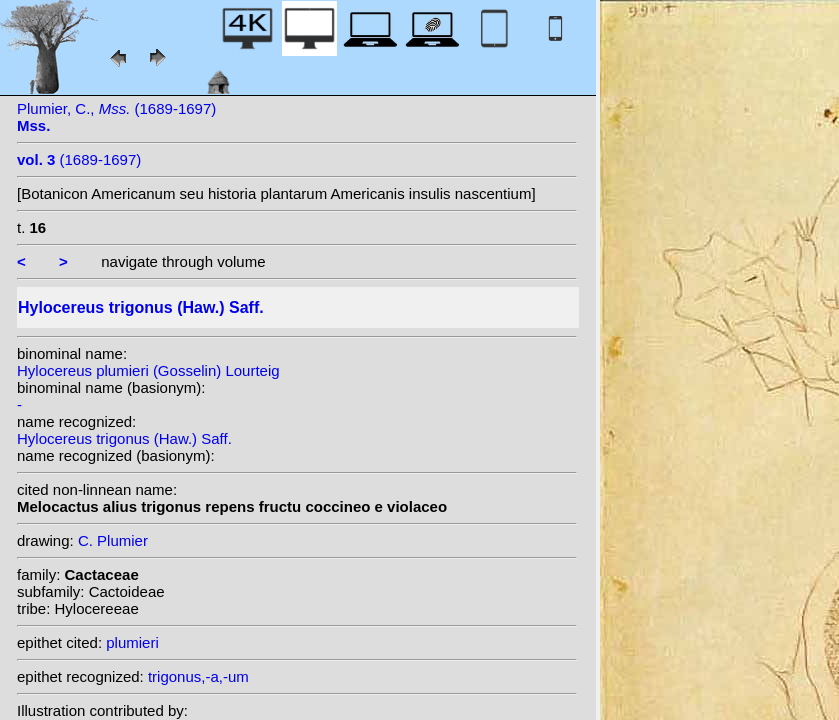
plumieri (132, 642)
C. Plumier (113, 540)
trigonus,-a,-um (198, 676)
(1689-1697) (79, 159)
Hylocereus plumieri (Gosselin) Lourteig (148, 370)
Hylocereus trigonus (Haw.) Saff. (124, 438)
